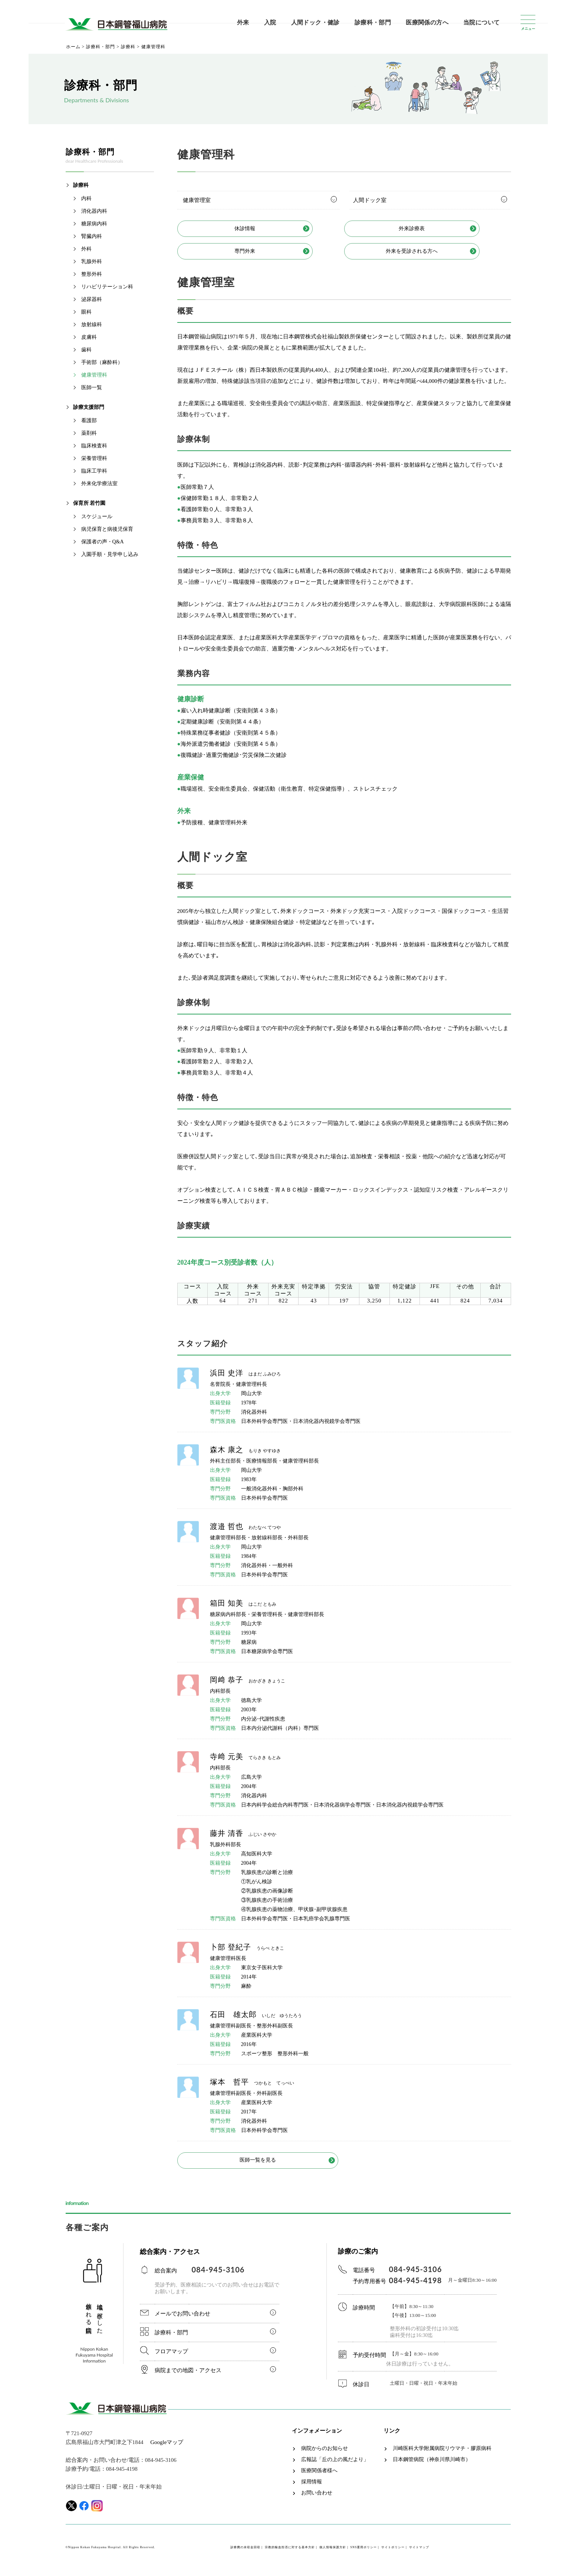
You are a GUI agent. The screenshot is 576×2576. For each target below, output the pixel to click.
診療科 (81, 185)
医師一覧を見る (258, 2165)
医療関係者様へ (319, 2476)
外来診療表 (426, 229)
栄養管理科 (94, 458)
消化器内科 (94, 211)
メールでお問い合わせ (182, 2319)
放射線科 (91, 324)
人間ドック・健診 (315, 22)
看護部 (89, 420)
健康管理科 (94, 375)
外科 (86, 249)
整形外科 (91, 274)
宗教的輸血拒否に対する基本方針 (290, 2553)
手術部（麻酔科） (102, 362)
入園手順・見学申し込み (109, 554)
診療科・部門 (373, 22)
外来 (243, 22)
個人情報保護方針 (332, 2553)
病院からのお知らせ (324, 2454)
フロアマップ (171, 2357)
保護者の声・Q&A (102, 541)
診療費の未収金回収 (245, 2553)
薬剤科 (89, 433)
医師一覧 (91, 387)
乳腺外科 (91, 261)
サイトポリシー (393, 2553)
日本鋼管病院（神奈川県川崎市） (432, 2465)
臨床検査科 (94, 445)
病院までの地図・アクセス (188, 2376)
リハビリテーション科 (107, 286)
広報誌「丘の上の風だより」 (335, 2465)
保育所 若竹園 (89, 503)
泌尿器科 (91, 299)
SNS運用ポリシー (363, 2553)
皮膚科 (89, 337)
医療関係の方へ (427, 22)
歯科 (86, 349)
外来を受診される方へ (425, 254)
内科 (86, 198)
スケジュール (96, 516)
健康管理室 (197, 200)
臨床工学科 (94, 471)
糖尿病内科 (94, 223)
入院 (270, 22)
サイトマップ (419, 2553)
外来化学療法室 (99, 483)
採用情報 (311, 2487)
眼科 (86, 312)
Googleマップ (166, 2448)
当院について (481, 22)
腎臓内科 (91, 236)
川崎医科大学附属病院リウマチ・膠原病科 (442, 2454)
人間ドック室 (369, 200)
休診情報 (258, 229)
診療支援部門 (88, 407)
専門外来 (258, 254)
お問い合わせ (316, 2498)
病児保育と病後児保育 (107, 529)
